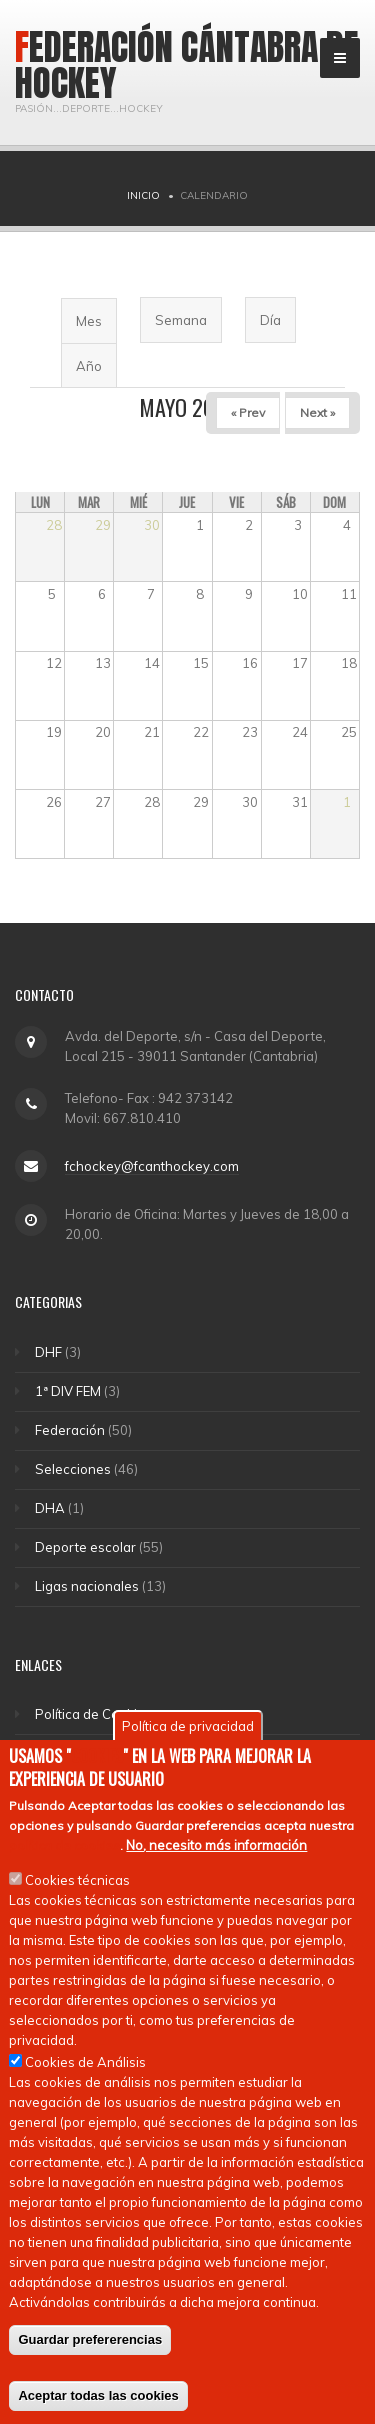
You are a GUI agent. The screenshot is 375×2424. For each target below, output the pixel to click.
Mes (96, 327)
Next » (317, 412)
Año (89, 366)
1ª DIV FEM (68, 1391)
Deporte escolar (85, 1547)
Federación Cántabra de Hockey (187, 65)
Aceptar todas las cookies (98, 2399)
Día (270, 320)
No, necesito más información (216, 1849)
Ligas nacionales (87, 1586)
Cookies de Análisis (85, 2066)
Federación (70, 1430)
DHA (50, 1508)
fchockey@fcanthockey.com (152, 1166)
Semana (181, 320)
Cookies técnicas (77, 1884)
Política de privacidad (188, 1730)
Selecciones (73, 1469)
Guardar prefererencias (90, 2343)
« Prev (248, 412)
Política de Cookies (93, 1714)
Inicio (143, 195)
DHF (48, 1352)
